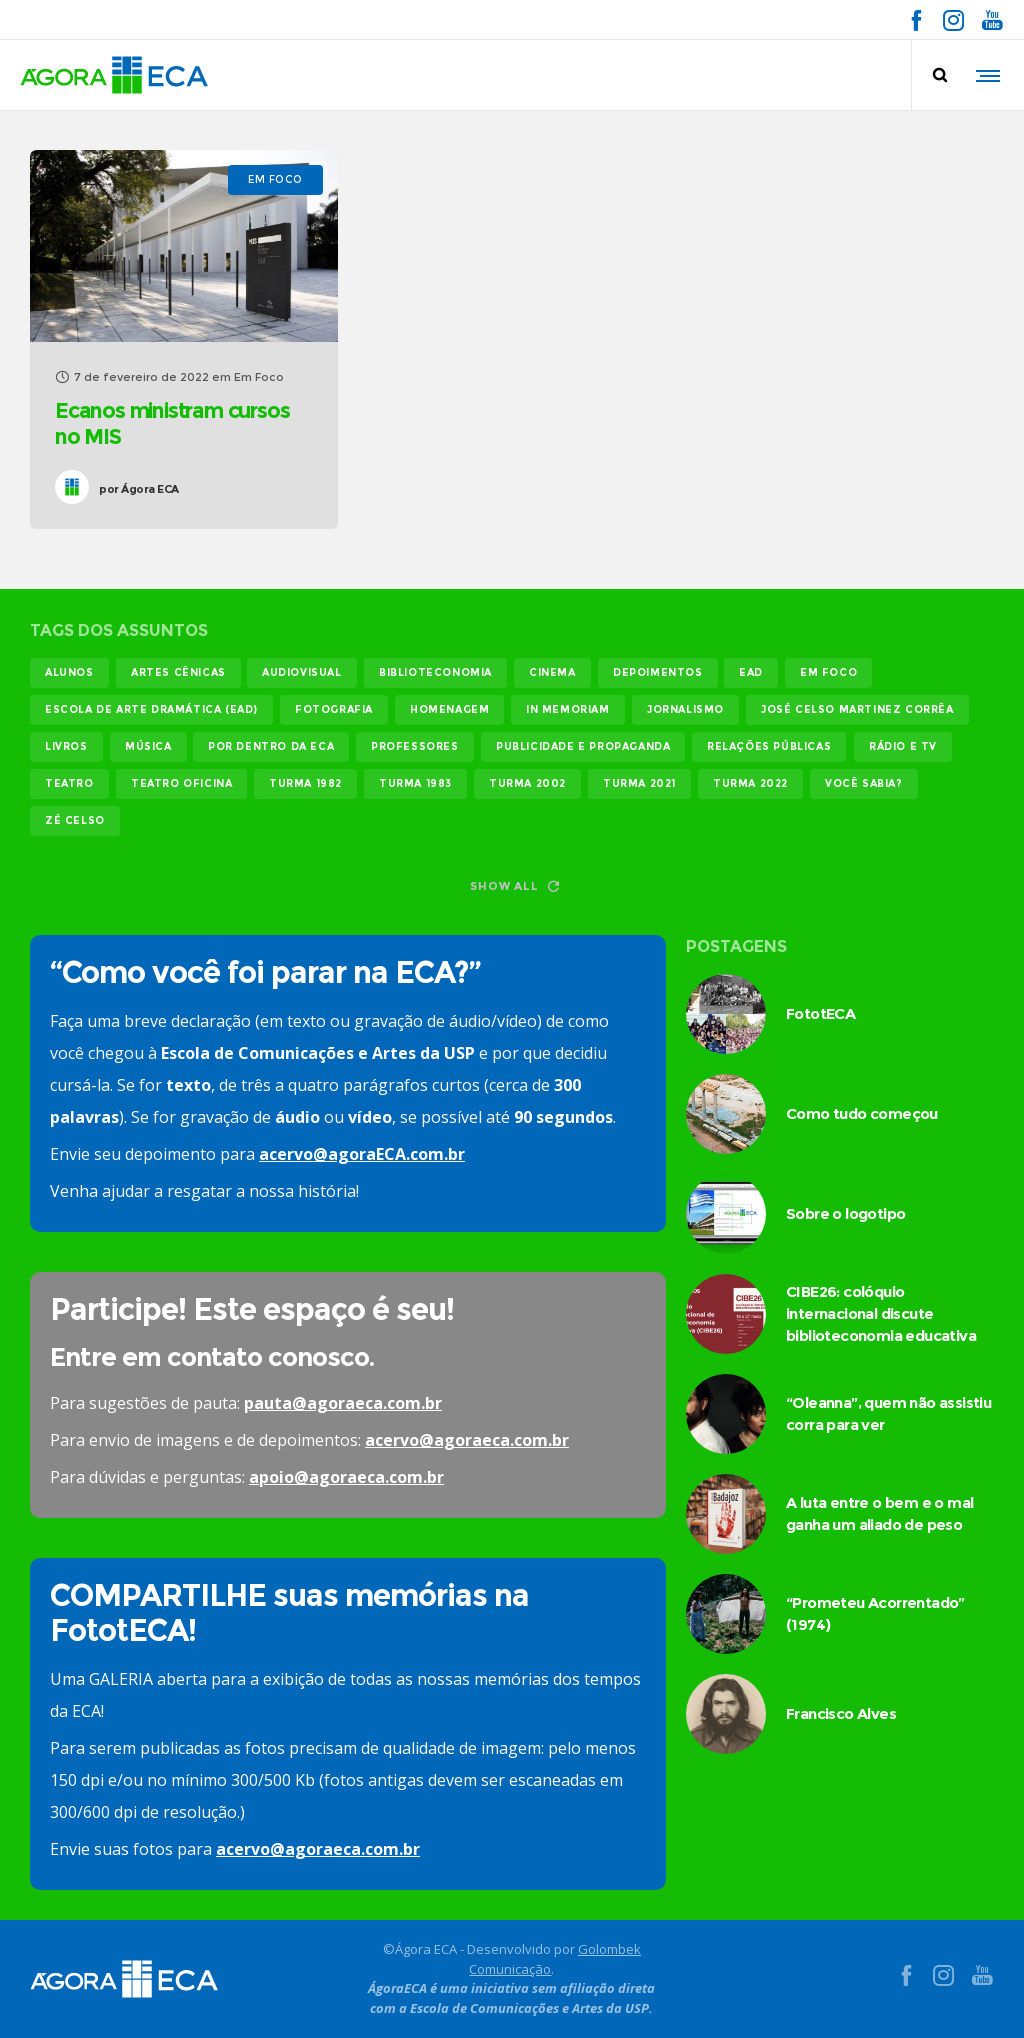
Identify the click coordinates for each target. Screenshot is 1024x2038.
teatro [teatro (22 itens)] (69, 783)
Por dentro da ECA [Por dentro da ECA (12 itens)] (271, 746)
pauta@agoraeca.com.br (343, 1403)
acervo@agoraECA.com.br (362, 1154)
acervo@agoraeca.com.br (467, 1440)
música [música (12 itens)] (148, 746)
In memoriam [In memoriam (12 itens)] (568, 709)
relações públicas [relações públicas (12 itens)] (769, 746)
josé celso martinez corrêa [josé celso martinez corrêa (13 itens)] (857, 709)
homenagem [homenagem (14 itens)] (449, 709)
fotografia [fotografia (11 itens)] (334, 709)
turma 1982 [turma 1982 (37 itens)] (305, 783)
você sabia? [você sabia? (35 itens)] (864, 783)
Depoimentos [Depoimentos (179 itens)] (658, 672)
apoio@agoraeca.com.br (346, 1477)
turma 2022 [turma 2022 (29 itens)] (750, 783)
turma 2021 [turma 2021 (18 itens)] (639, 783)
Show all (514, 886)
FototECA (820, 1013)
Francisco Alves (841, 1713)
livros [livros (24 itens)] (66, 746)
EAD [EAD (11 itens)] (751, 672)
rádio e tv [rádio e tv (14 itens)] (903, 746)
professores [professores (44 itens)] (415, 746)
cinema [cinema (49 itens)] (552, 672)
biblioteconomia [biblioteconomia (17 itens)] (435, 672)
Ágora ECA (139, 489)
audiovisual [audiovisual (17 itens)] (302, 672)
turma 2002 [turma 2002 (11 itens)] (527, 783)
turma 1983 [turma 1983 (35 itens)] (415, 783)
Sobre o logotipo (845, 1213)
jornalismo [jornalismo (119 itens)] (685, 709)
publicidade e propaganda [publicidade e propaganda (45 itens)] (583, 746)
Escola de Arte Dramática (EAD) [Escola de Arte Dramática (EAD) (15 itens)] (151, 709)
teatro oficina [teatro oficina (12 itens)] (181, 783)
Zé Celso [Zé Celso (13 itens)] (75, 820)
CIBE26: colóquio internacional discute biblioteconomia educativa (881, 1313)
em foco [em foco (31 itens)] (828, 672)
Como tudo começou (862, 1113)
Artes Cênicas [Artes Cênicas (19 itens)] (178, 672)
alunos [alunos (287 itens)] (69, 672)
